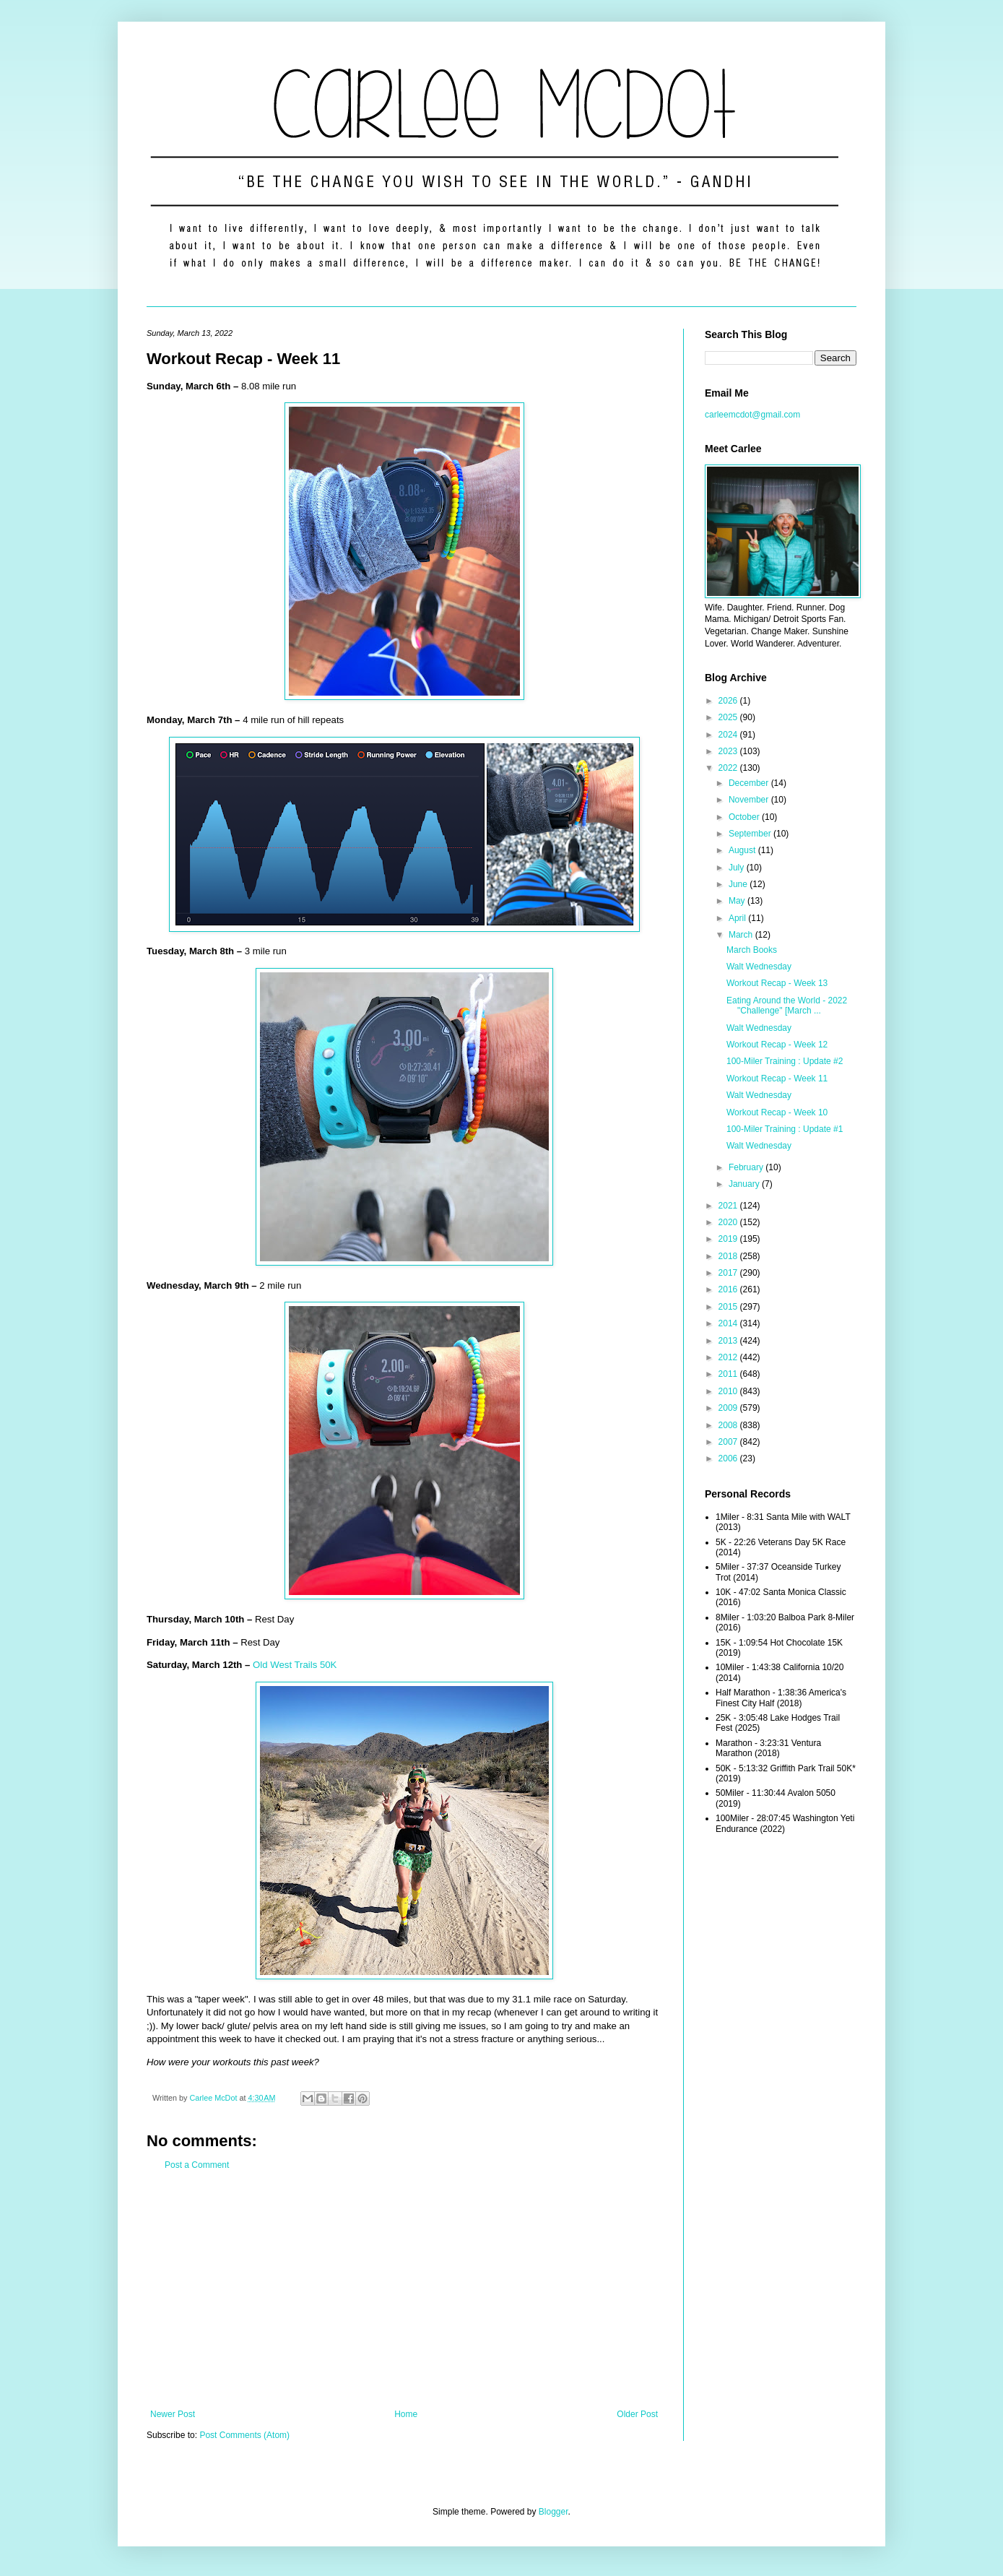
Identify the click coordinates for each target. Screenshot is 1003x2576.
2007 (729, 1442)
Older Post (637, 2414)
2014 (729, 1323)
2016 (729, 1289)
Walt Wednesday (758, 966)
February (747, 1167)
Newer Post (172, 2414)
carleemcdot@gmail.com (752, 415)
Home (405, 2414)
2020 (729, 1222)
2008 (729, 1425)
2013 (729, 1341)
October (745, 817)
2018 (729, 1256)
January (745, 1184)
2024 (729, 735)
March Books (751, 950)
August (743, 850)
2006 (729, 1458)
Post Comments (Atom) (244, 2435)
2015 (729, 1307)
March (742, 935)
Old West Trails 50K (294, 1664)
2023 (729, 751)
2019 (729, 1239)
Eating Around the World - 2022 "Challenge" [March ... (786, 1005)
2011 (729, 1374)
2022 (729, 768)
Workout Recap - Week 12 (777, 1045)
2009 (729, 1408)
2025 (729, 717)
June (739, 884)
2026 (729, 701)
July (738, 868)
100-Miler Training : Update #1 (784, 1129)
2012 (729, 1357)
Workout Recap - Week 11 (777, 1078)
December (750, 783)
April (738, 918)
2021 (729, 1206)
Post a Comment (197, 2165)
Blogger (553, 2512)
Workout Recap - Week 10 (777, 1112)
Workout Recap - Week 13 (777, 983)
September (751, 834)
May (738, 901)
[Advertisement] (404, 2290)
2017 (729, 1273)
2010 (729, 1391)
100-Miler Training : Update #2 (784, 1061)
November (750, 800)
